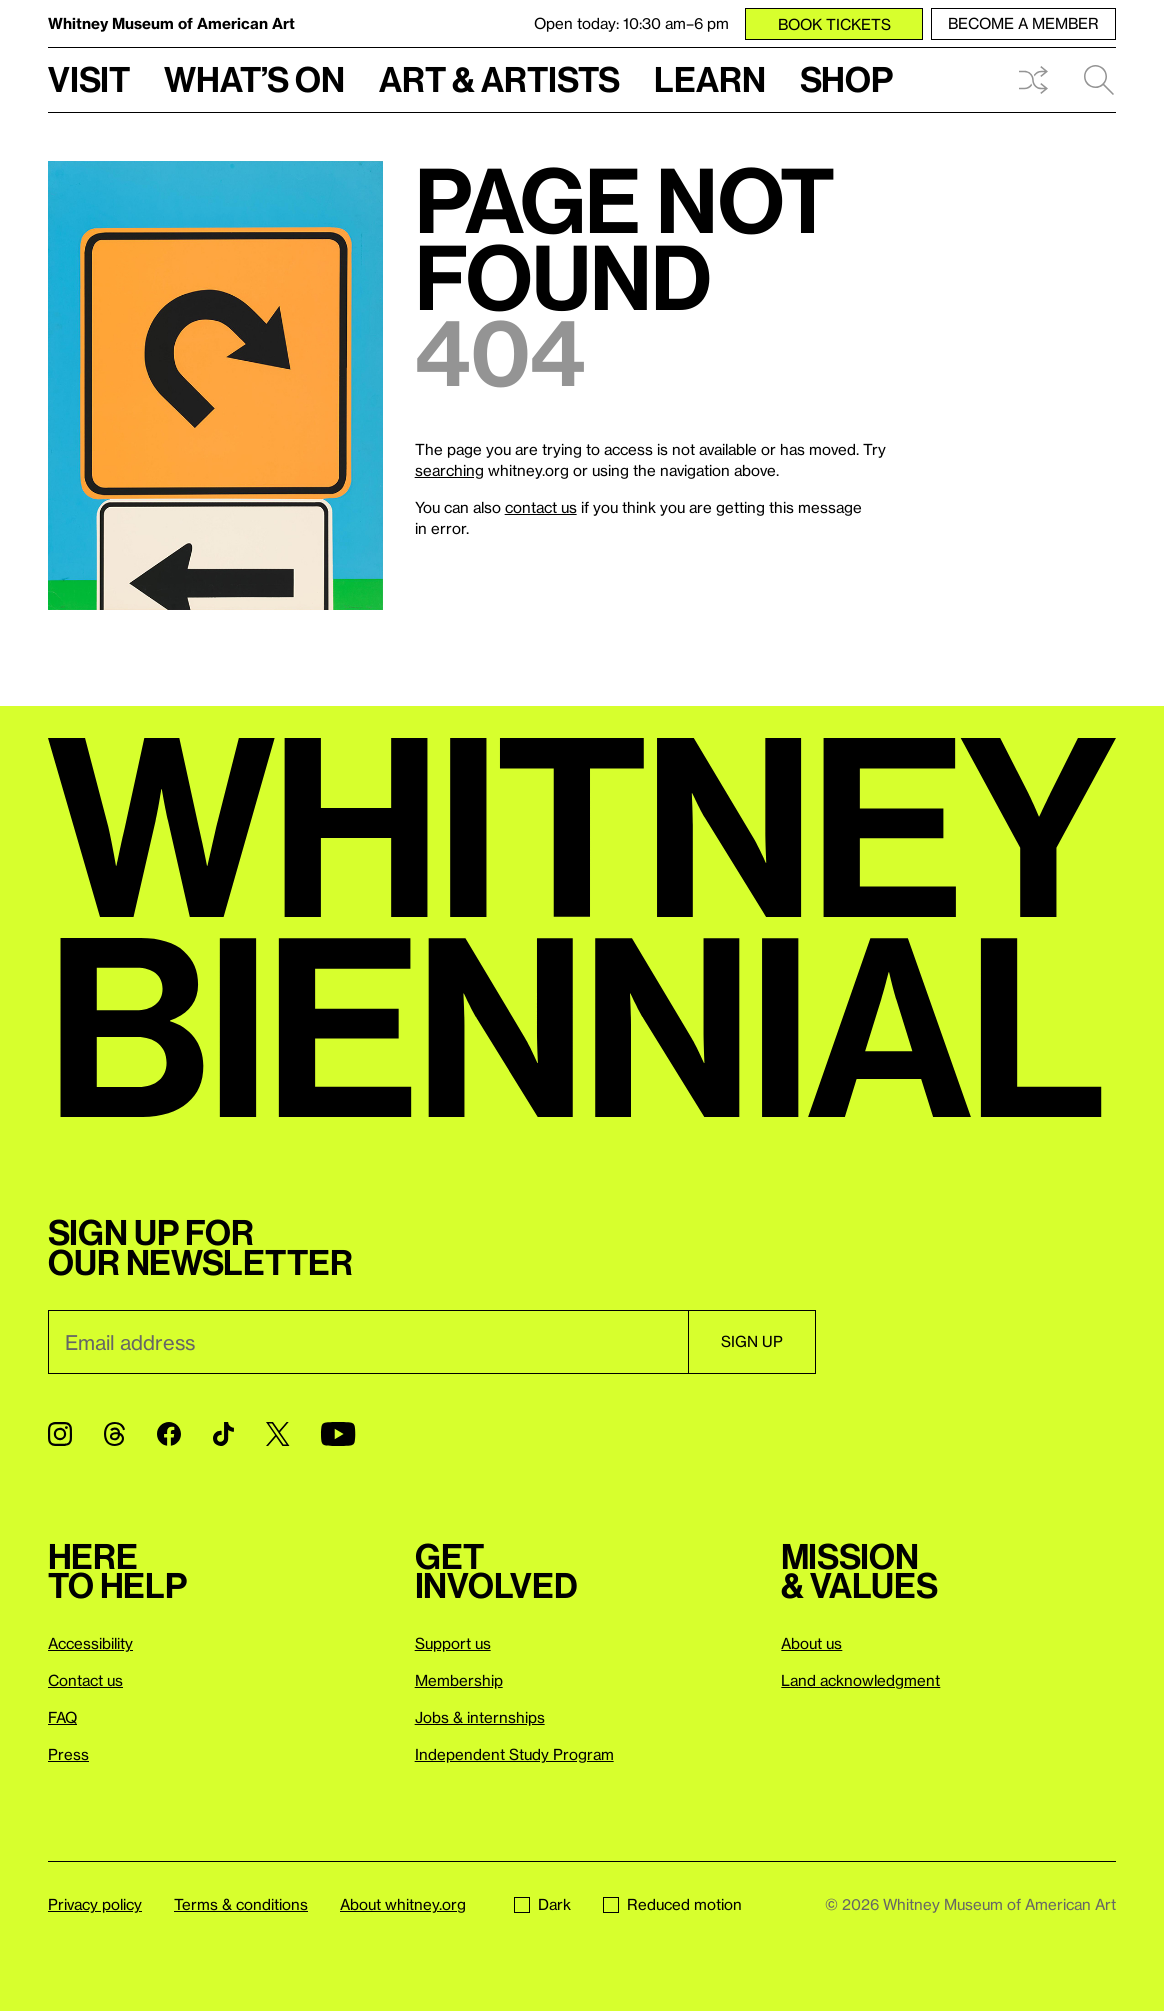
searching (449, 470)
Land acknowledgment (860, 1680)
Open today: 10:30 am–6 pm (631, 23)
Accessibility (90, 1643)
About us (811, 1643)
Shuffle (1033, 80)
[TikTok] (223, 1434)
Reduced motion (672, 1904)
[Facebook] (169, 1434)
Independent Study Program (514, 1754)
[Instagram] (60, 1434)
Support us (453, 1643)
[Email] (368, 1342)
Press (68, 1754)
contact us (541, 507)
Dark (542, 1904)
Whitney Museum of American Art (171, 23)
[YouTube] (338, 1434)
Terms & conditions (241, 1904)
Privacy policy (95, 1904)
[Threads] (114, 1434)
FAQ (62, 1717)
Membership (459, 1680)
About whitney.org (403, 1904)
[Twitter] (277, 1434)
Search (1099, 80)
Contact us (85, 1680)
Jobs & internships (480, 1717)
